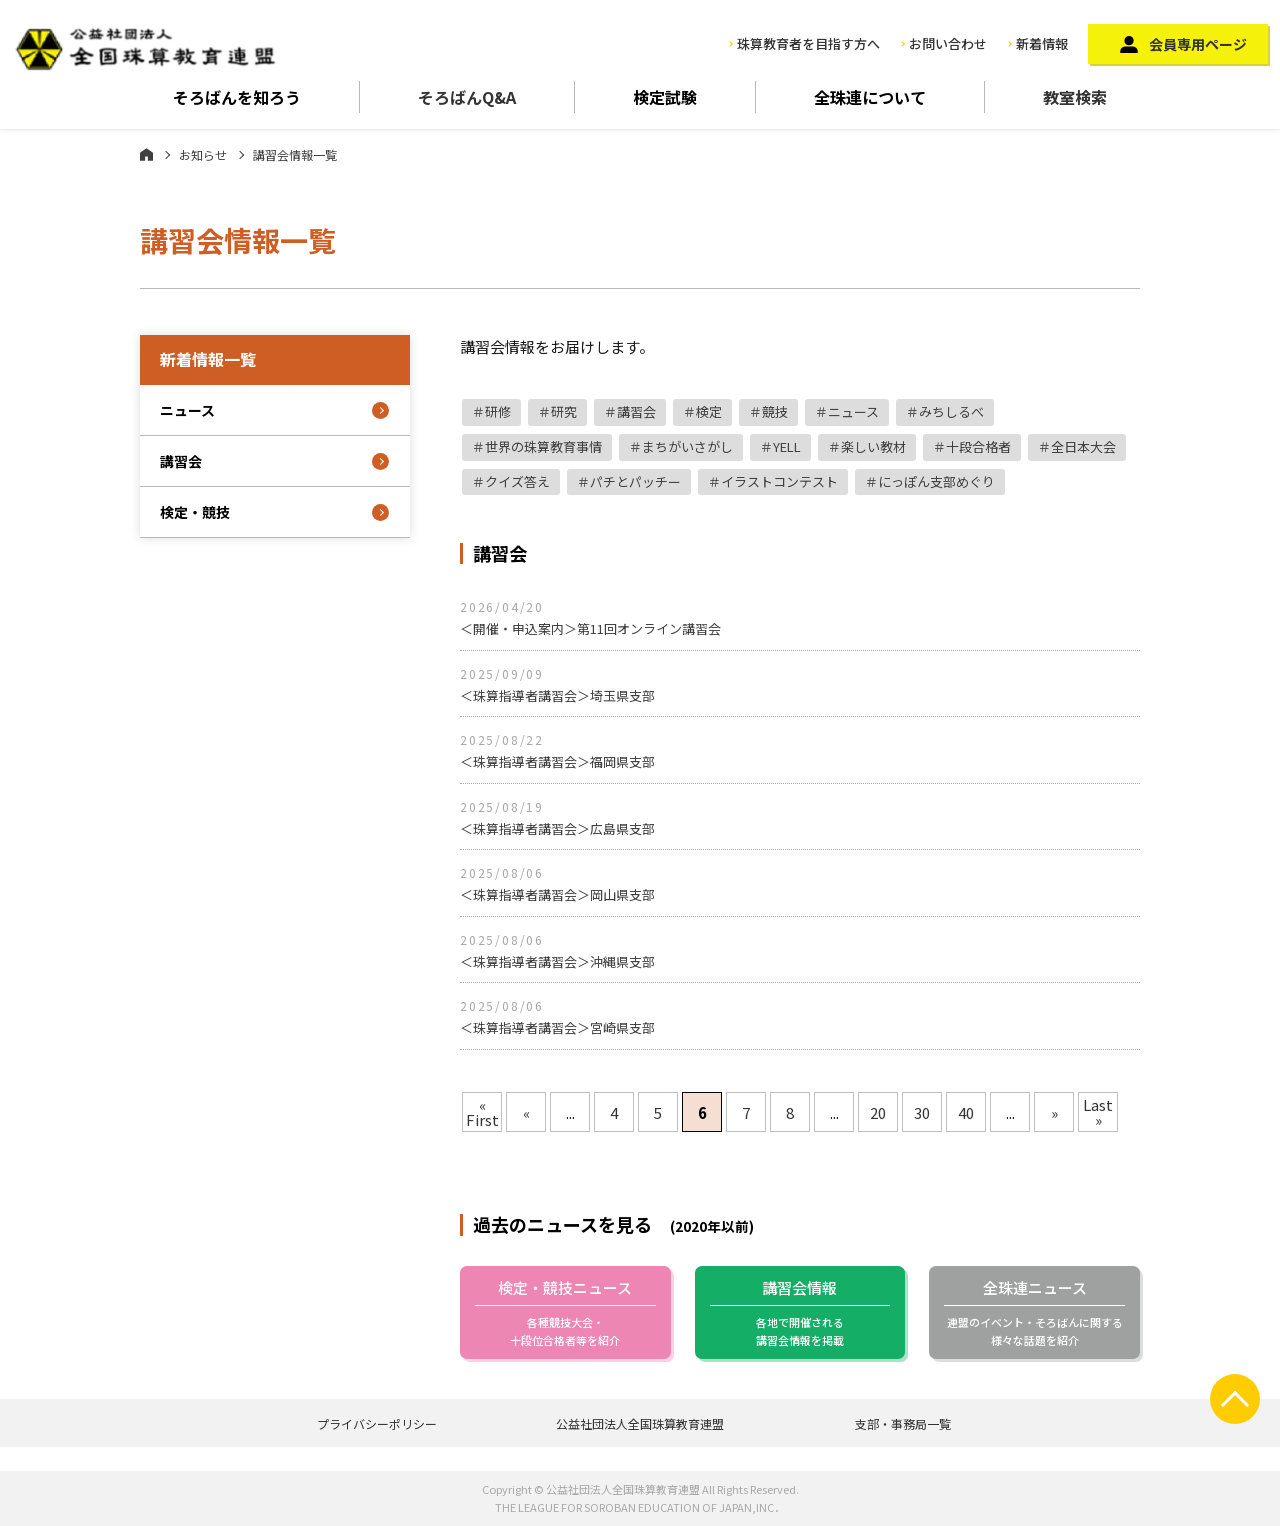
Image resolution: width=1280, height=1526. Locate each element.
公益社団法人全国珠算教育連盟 (640, 1423)
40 (966, 1112)
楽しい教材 (873, 446)
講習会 (636, 411)
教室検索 (1075, 97)
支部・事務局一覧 (903, 1423)
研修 (498, 411)
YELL (787, 446)
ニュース (853, 411)
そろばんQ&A (467, 97)
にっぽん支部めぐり (936, 481)
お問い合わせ (948, 43)
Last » (1098, 1112)
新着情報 (1042, 43)
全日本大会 (1083, 446)
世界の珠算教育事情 (543, 446)
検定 (709, 411)
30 (922, 1112)
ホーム (146, 154)
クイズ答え (517, 481)
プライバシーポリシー (377, 1423)
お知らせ (203, 154)
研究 (564, 411)
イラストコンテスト (779, 481)
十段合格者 (978, 446)
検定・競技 (195, 512)
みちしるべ (951, 411)
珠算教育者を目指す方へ (808, 43)
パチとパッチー (635, 481)
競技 (775, 411)
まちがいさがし (687, 446)
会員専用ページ (1198, 44)
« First (482, 1112)
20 (878, 1112)
